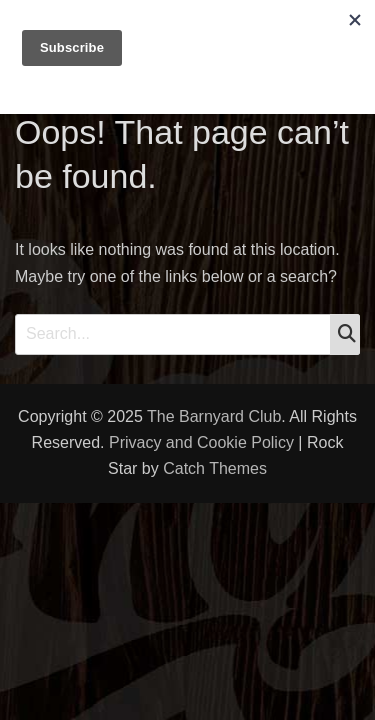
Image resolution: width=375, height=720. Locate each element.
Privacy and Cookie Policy (201, 442)
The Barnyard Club (214, 416)
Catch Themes (215, 468)
